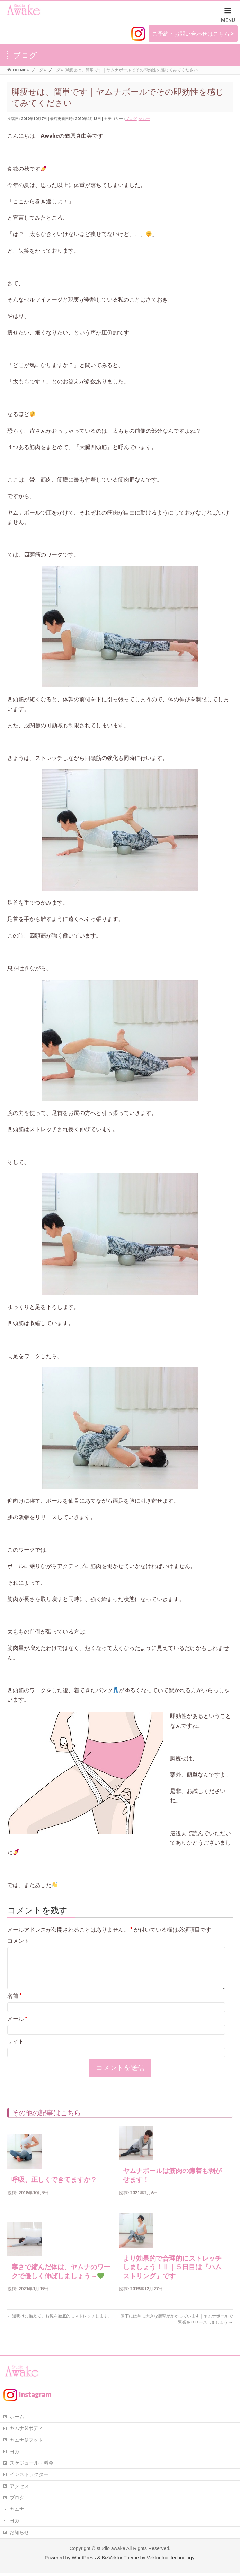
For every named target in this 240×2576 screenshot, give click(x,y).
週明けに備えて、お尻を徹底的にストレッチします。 (59, 2324)
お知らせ (19, 2535)
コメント (18, 1940)
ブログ (131, 118)
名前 (14, 2004)
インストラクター (29, 2477)
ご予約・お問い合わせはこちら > (193, 33)
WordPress (84, 2561)
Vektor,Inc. (157, 2561)
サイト (15, 2049)
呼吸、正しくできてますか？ (54, 2188)
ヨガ (14, 2454)
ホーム (17, 2420)
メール (17, 2027)
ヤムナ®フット (26, 2443)
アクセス (19, 2489)
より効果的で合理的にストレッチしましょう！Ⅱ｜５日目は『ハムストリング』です (172, 2275)
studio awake (111, 2551)
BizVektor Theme (120, 2561)
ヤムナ (144, 118)
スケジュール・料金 (31, 2466)
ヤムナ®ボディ (26, 2431)
